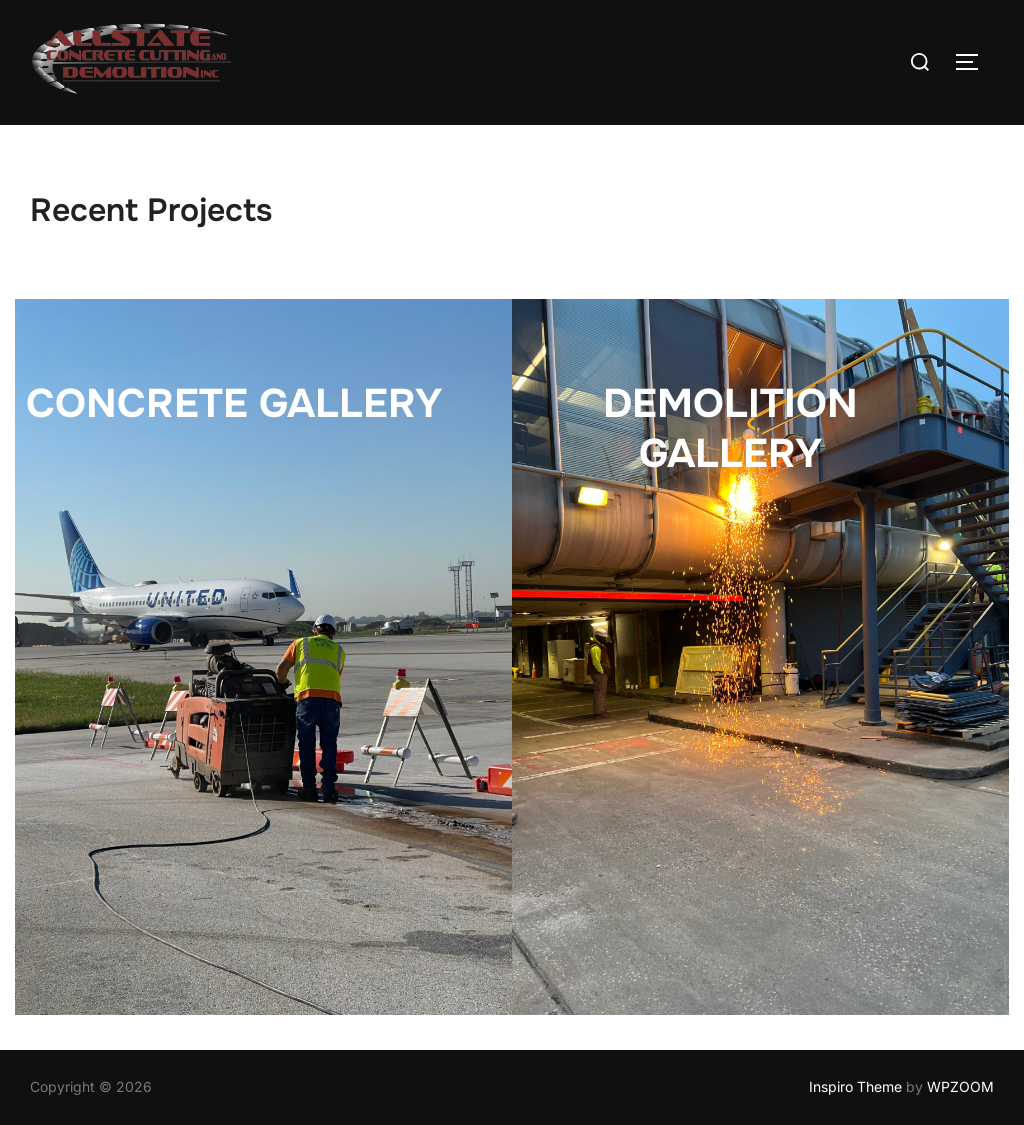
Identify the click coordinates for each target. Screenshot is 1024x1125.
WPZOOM (960, 1086)
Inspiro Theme (855, 1086)
